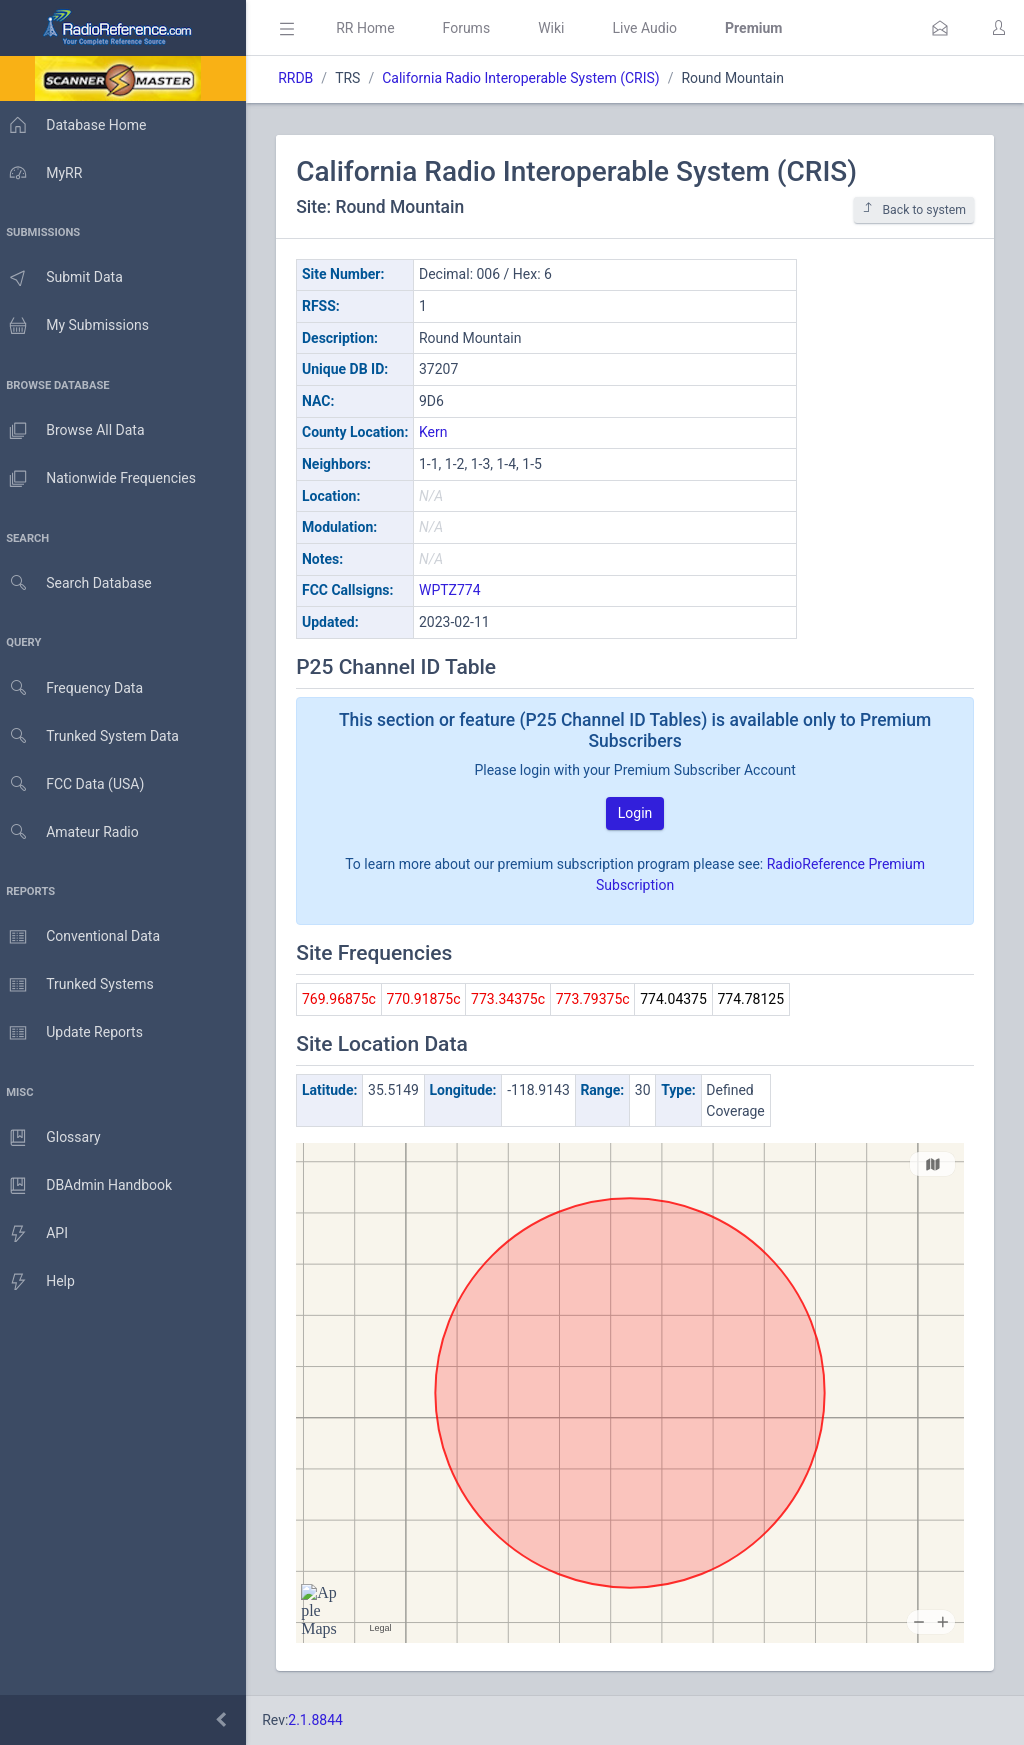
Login (640, 813)
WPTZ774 (460, 590)
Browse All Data (77, 431)
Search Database (81, 583)
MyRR (46, 173)
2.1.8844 (325, 1720)
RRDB (305, 78)
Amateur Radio (74, 832)
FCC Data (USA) (77, 784)
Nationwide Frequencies (103, 479)
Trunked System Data (94, 736)
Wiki (561, 28)
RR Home (375, 28)
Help (42, 1282)
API (39, 1234)
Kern (443, 432)
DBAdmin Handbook (91, 1186)
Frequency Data (76, 688)
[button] (940, 28)
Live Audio (654, 28)
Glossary (55, 1138)
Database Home (78, 125)
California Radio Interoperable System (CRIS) (530, 78)
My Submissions (79, 326)
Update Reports (76, 1033)
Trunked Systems (81, 985)
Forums (476, 28)
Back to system (914, 209)
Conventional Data (85, 937)
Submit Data (66, 278)
